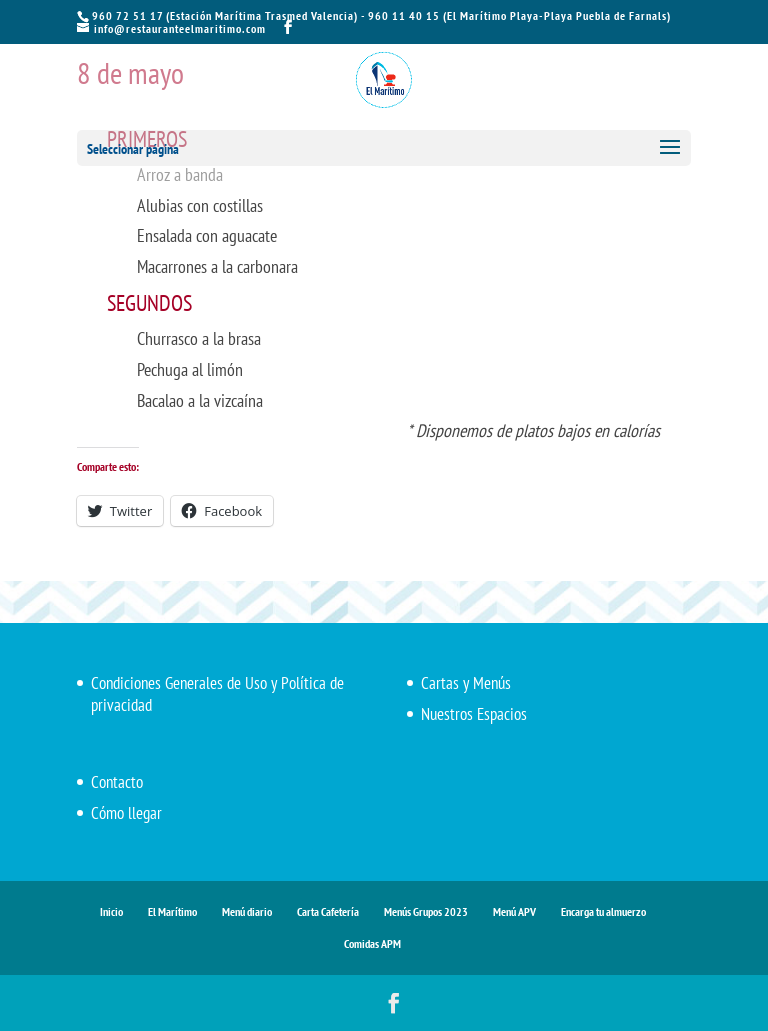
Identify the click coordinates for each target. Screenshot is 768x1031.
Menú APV (514, 911)
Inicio (111, 911)
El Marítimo (172, 911)
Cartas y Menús (466, 683)
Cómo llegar (126, 813)
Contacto (117, 782)
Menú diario (247, 911)
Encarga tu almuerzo (603, 911)
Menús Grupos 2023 (426, 911)
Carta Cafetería (328, 911)
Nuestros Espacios (474, 714)
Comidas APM (372, 943)
